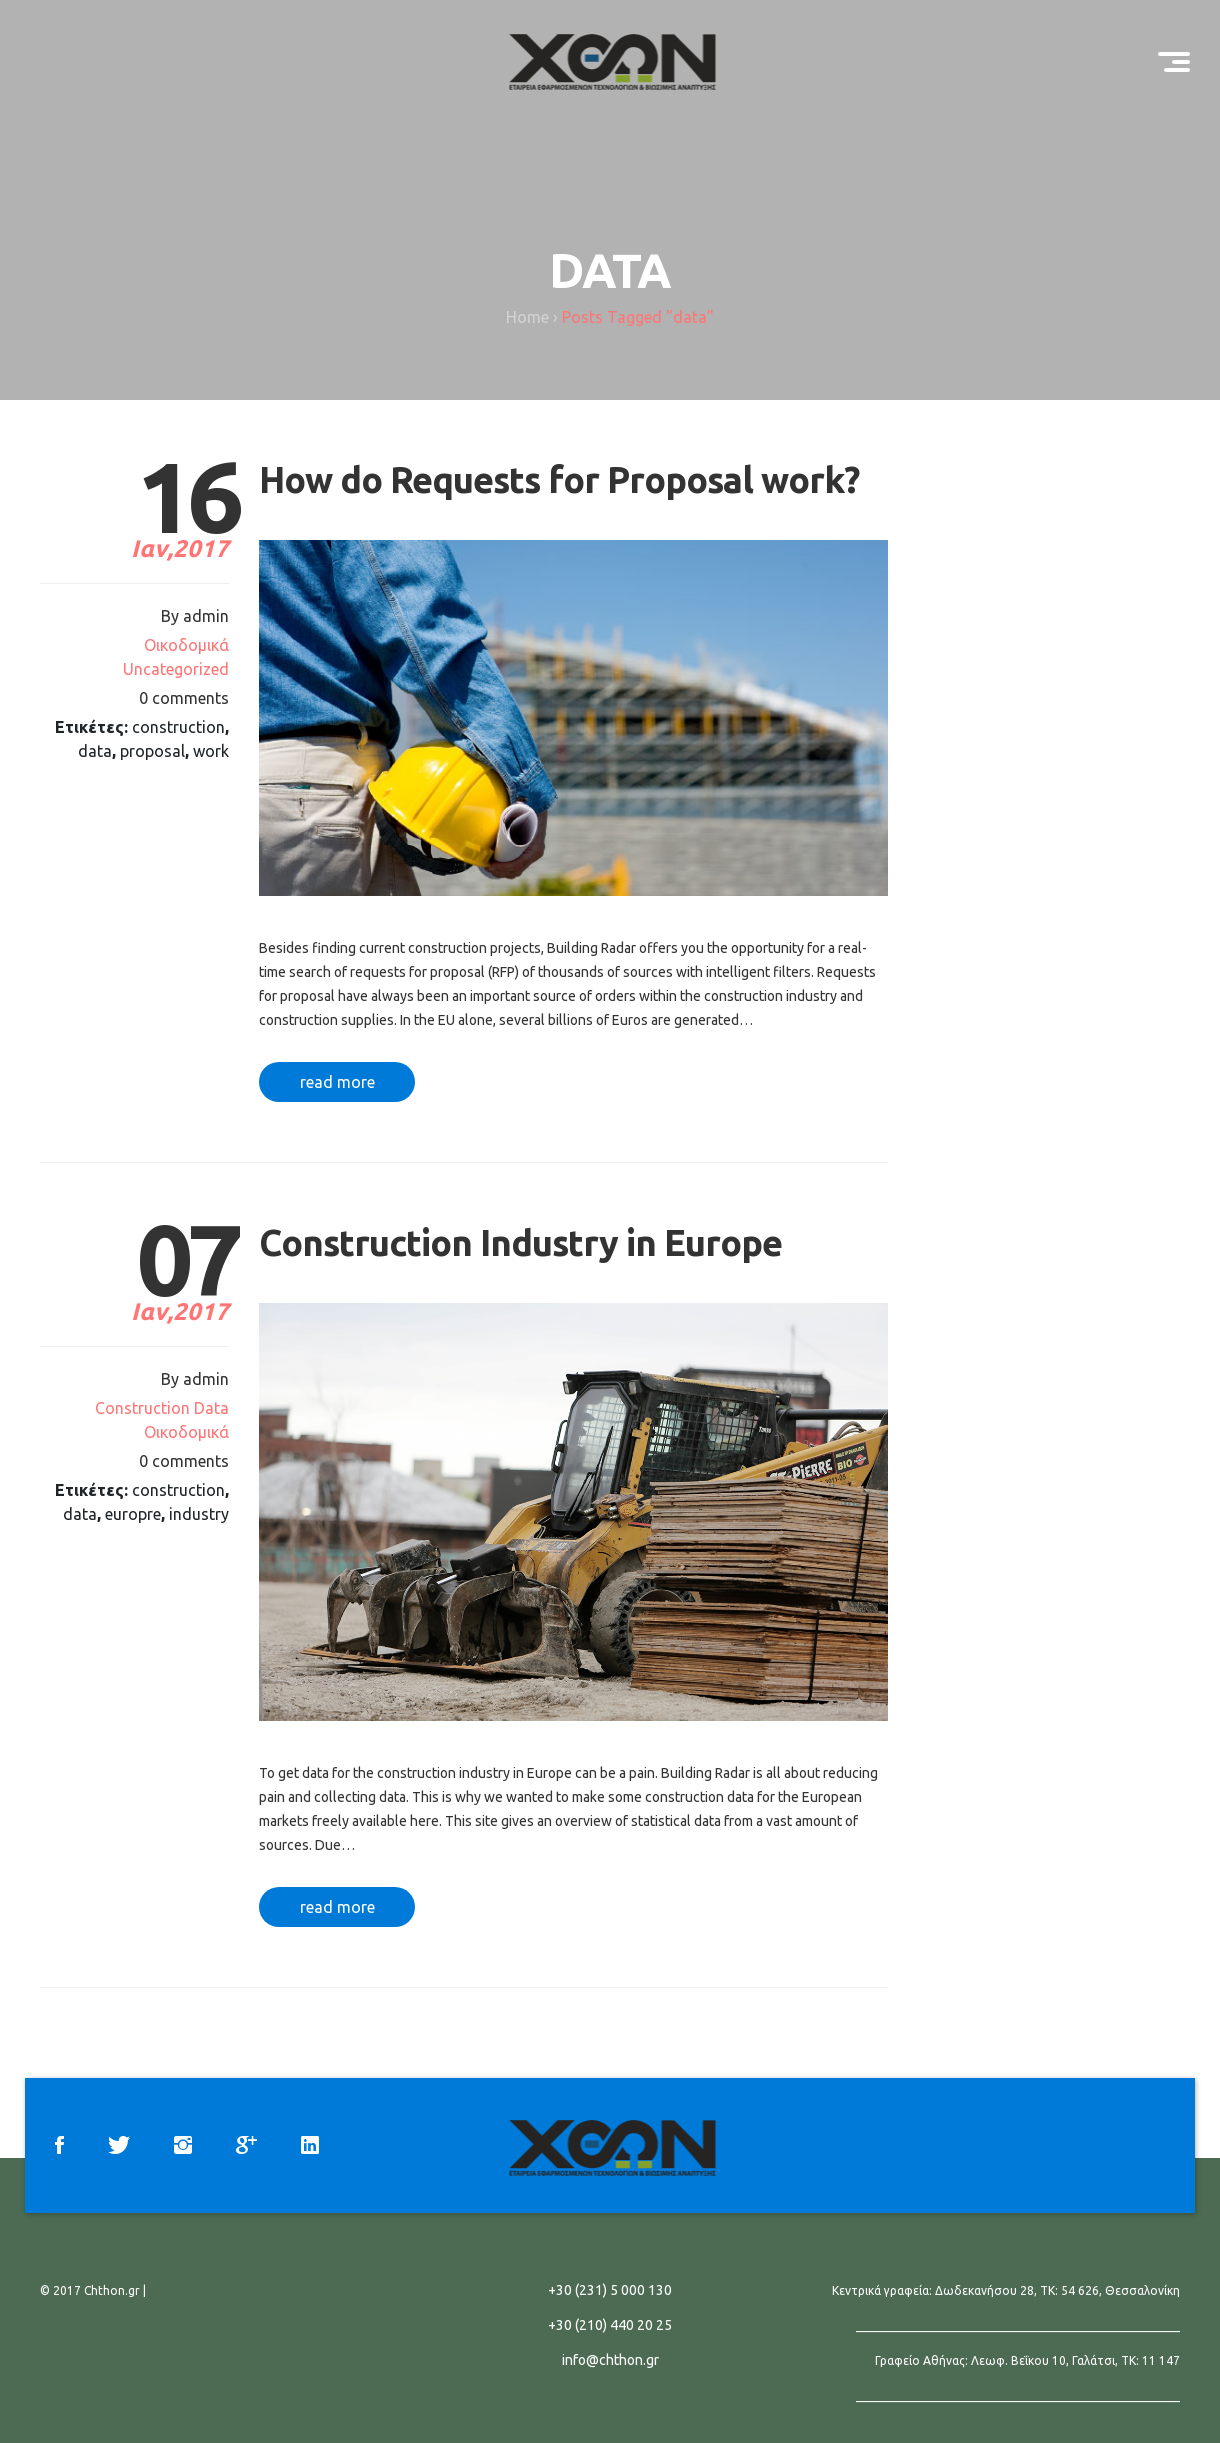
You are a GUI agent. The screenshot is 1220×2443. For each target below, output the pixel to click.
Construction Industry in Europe (520, 1242)
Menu (1181, 53)
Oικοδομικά (186, 645)
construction (178, 727)
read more (337, 1082)
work (211, 751)
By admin (195, 616)
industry (199, 1514)
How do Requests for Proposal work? (559, 479)
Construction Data (162, 1408)
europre (133, 1514)
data (95, 751)
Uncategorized (176, 669)
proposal (152, 751)
